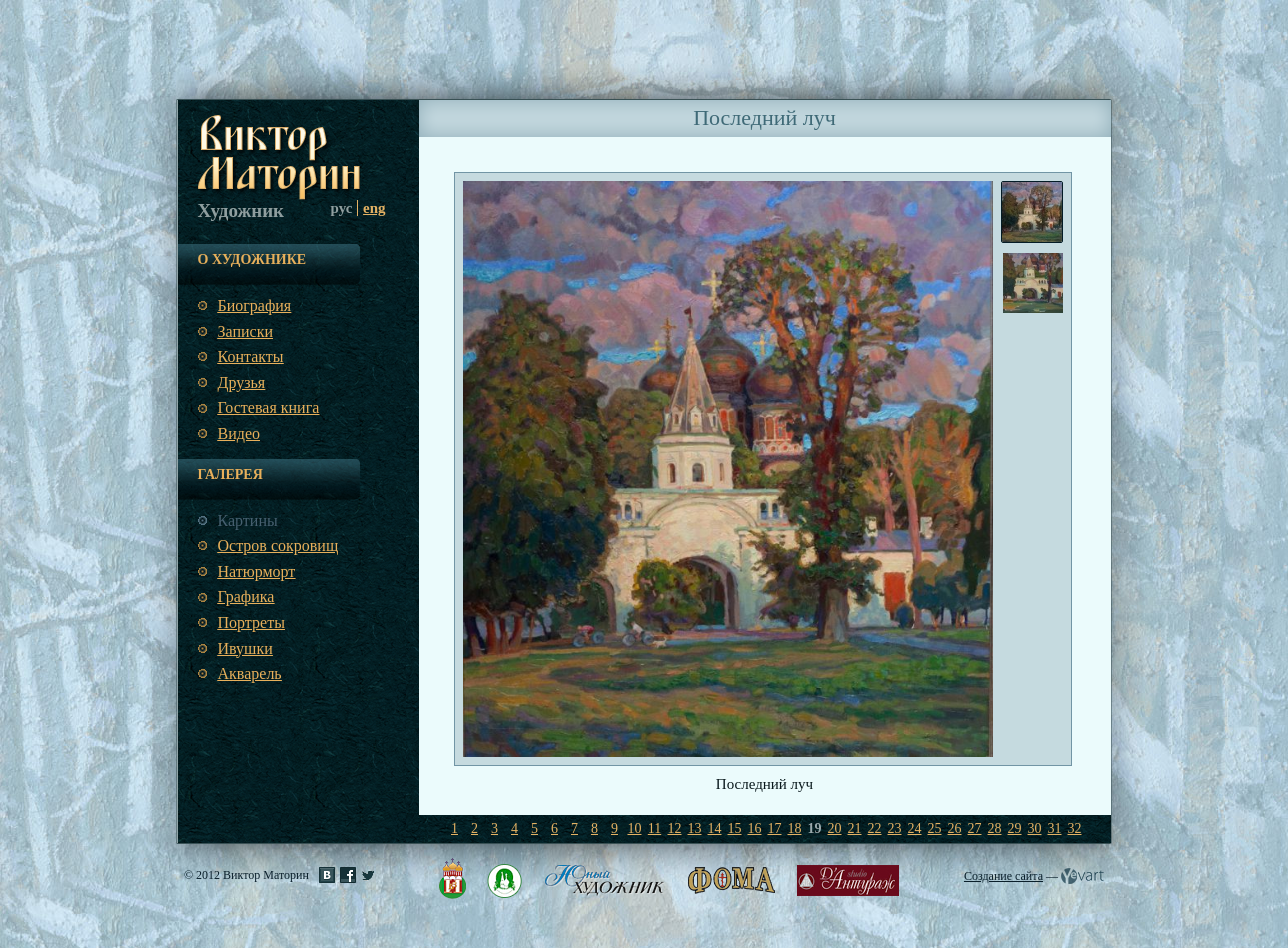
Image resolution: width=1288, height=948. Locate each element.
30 (1035, 828)
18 (795, 828)
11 (654, 828)
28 (995, 828)
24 (915, 828)
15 (735, 828)
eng (374, 208)
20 (835, 828)
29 (1015, 828)
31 (1055, 828)
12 (675, 828)
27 (975, 828)
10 (635, 828)
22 (875, 828)
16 (755, 828)
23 (895, 828)
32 (1075, 828)
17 (775, 828)
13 (695, 828)
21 (855, 828)
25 (935, 828)
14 (715, 828)
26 (955, 828)
